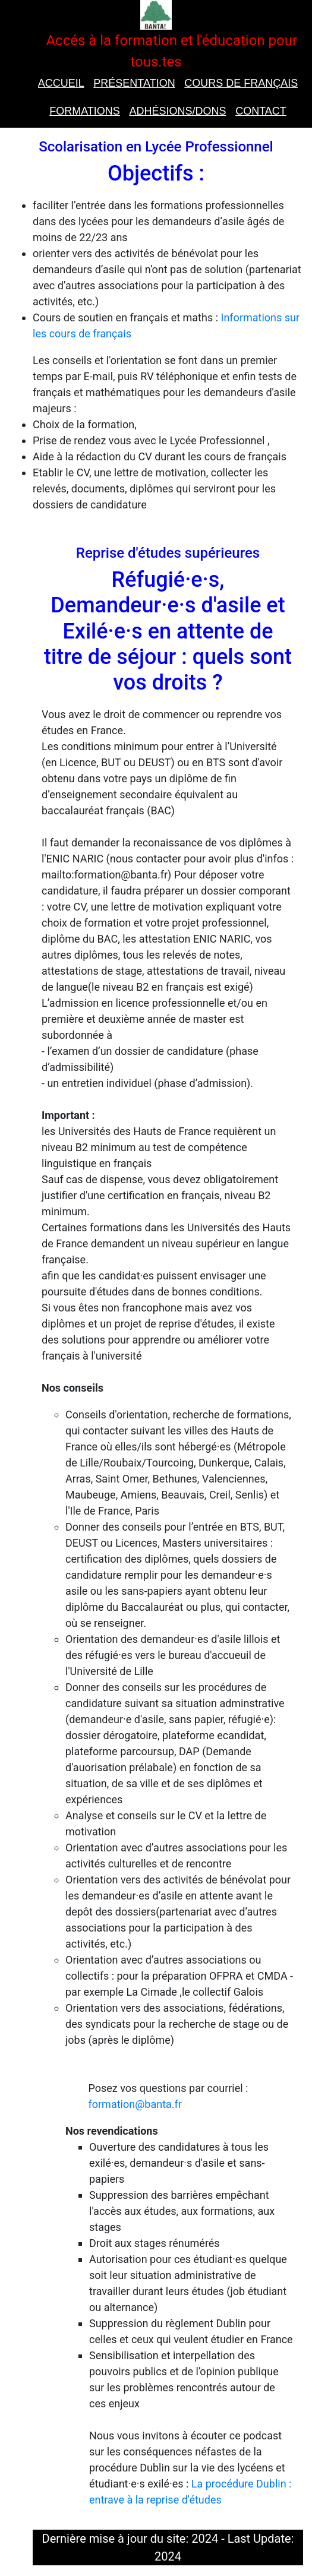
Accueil (61, 83)
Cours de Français (241, 83)
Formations (84, 111)
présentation (134, 83)
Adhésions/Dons (177, 111)
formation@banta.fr (135, 2104)
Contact (260, 111)
